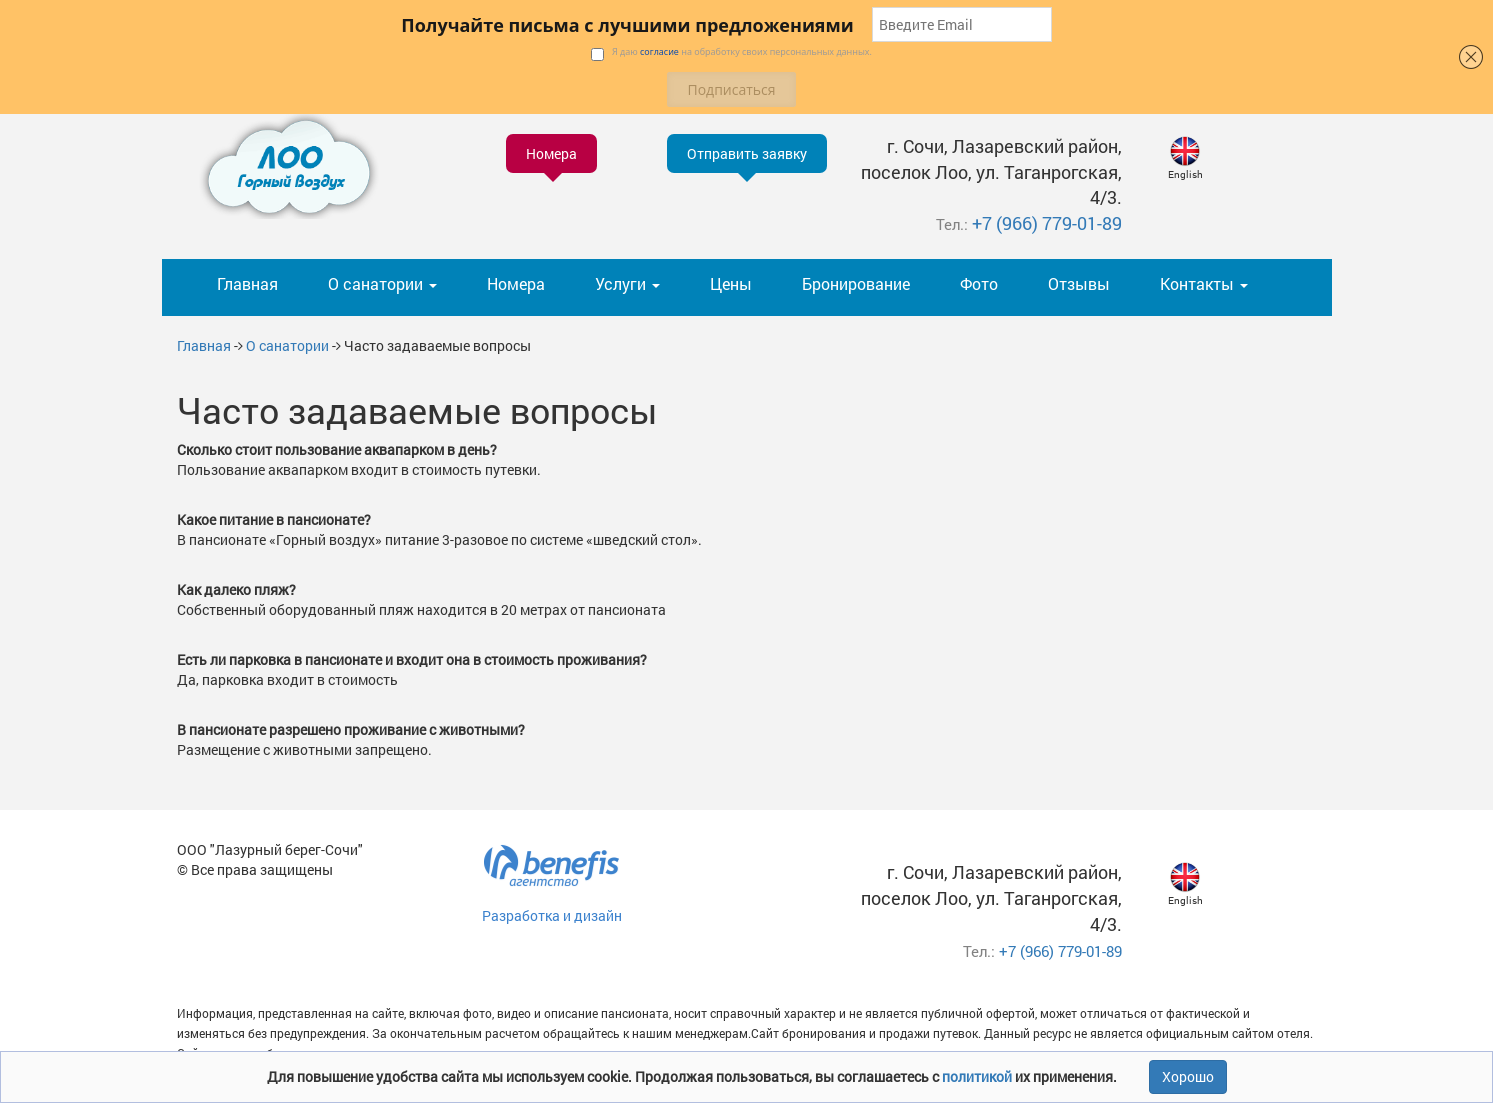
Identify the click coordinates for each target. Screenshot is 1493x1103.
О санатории (287, 345)
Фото (979, 283)
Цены (731, 283)
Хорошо (1188, 1076)
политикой (978, 1076)
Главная (247, 283)
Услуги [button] (627, 283)
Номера (516, 283)
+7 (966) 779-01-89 (1047, 223)
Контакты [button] (1204, 283)
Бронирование (856, 283)
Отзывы (1079, 283)
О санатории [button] (382, 283)
